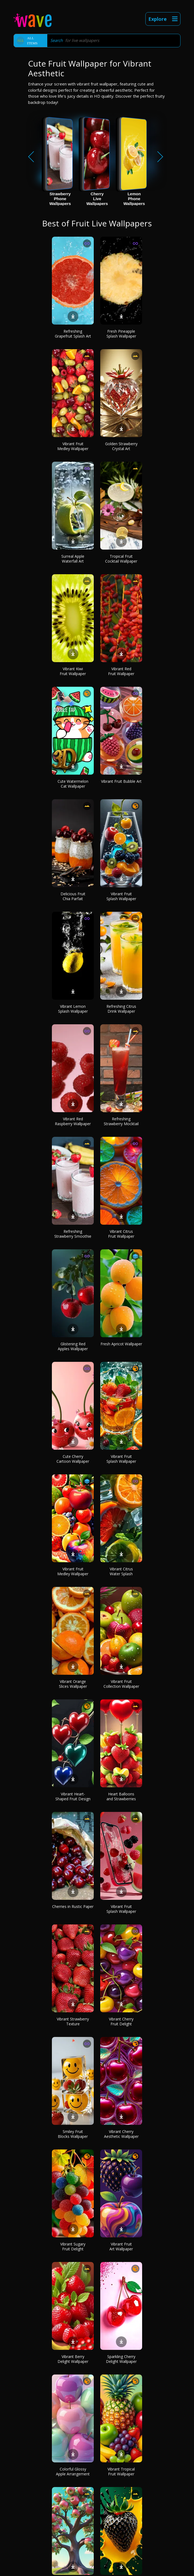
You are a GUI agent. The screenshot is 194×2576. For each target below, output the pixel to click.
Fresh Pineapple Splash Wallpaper (121, 334)
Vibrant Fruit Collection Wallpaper (121, 1684)
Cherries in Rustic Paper (72, 1906)
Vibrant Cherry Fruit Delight (121, 2021)
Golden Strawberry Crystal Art (121, 446)
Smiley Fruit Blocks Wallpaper (73, 2134)
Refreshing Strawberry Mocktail (121, 1121)
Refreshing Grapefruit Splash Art (73, 334)
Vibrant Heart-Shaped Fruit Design (73, 1796)
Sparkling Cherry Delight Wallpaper (121, 2359)
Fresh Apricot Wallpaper (121, 1343)
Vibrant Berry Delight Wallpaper (73, 2359)
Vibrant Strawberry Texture (73, 2021)
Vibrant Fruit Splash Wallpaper (121, 896)
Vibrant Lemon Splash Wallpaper (73, 1009)
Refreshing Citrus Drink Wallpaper (121, 1009)
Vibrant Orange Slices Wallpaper (73, 1684)
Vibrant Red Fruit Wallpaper (121, 671)
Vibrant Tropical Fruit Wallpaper (121, 2471)
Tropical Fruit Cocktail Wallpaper (121, 559)
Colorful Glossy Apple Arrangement (73, 2471)
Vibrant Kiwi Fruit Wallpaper (73, 671)
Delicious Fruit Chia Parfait (73, 896)
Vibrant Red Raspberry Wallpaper (73, 1121)
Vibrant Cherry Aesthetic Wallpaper (121, 2134)
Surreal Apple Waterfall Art (72, 559)
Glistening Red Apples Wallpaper (73, 1346)
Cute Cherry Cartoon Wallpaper (72, 1459)
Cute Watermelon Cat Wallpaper (73, 784)
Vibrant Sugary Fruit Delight (72, 2246)
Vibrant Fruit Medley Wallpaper (72, 446)
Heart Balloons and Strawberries (121, 1796)
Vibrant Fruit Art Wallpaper (121, 2246)
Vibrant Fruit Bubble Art (121, 781)
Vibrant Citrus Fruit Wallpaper (121, 1234)
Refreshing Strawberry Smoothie (72, 1234)
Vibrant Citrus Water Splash (121, 1571)
